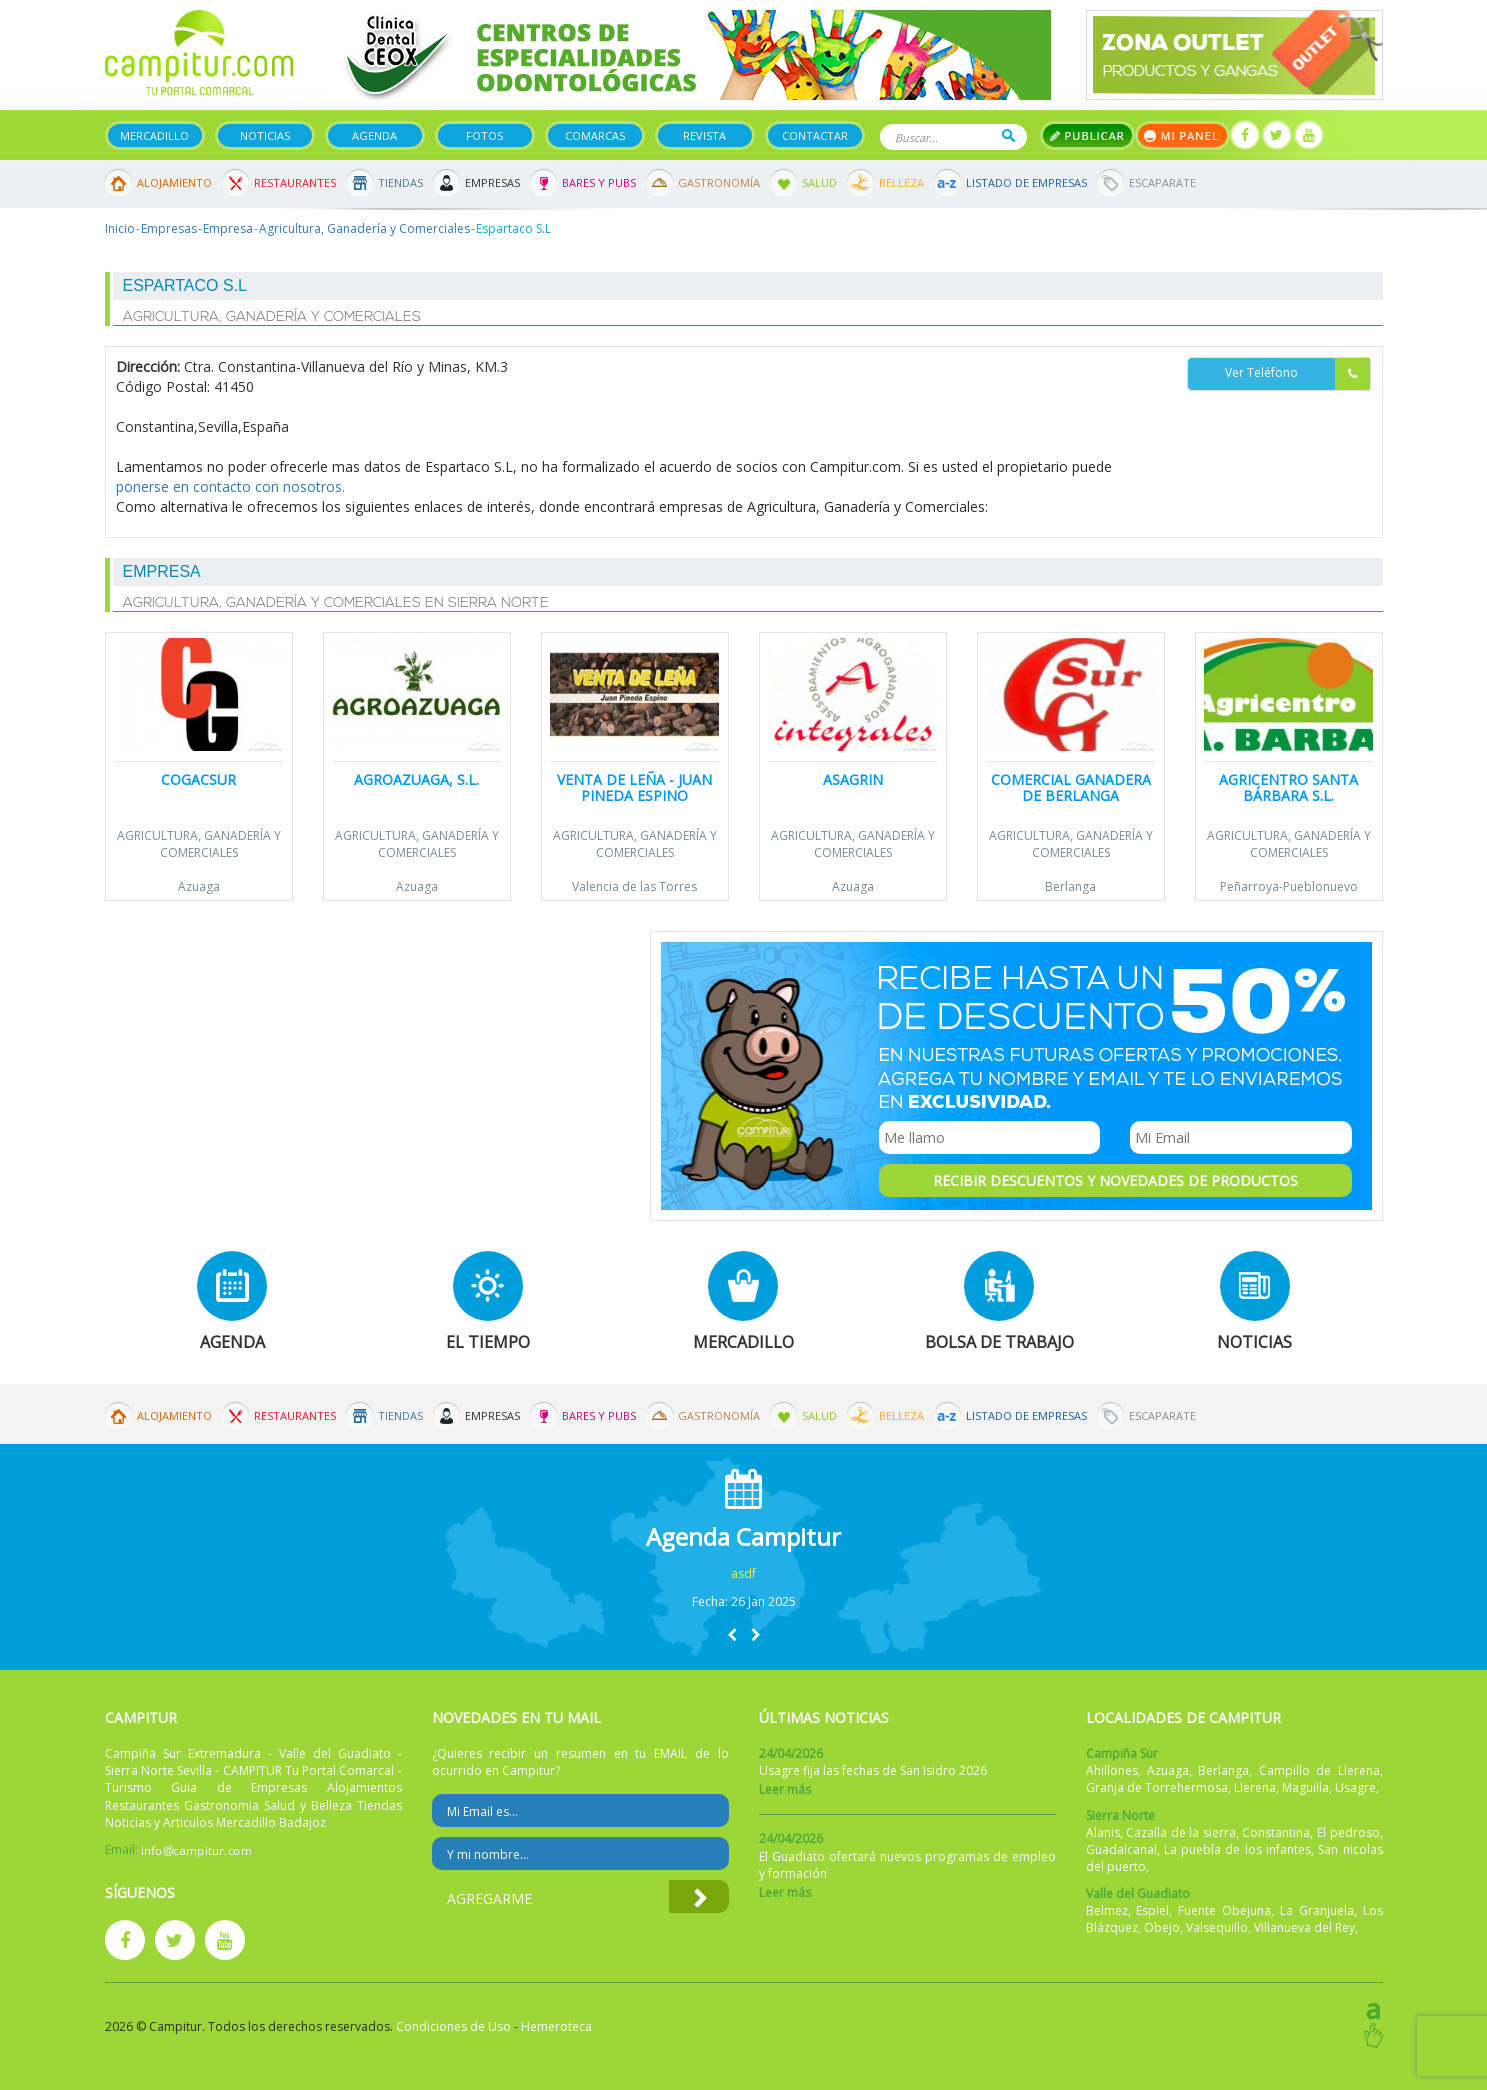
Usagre (1355, 1787)
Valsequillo (1217, 1927)
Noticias (265, 135)
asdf (743, 1573)
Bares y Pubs (599, 182)
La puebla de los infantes (1237, 1849)
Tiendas (400, 182)
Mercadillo (154, 135)
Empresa (228, 228)
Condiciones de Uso (453, 2026)
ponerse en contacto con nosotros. (230, 486)
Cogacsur (198, 779)
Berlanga (1070, 886)
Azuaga (199, 886)
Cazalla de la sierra (1181, 1832)
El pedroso (1348, 1832)
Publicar (1087, 135)
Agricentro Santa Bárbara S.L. (1288, 787)
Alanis (1103, 1832)
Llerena (1255, 1787)
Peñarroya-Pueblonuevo (1289, 886)
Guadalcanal (1121, 1849)
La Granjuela (1317, 1910)
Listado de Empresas (1026, 182)
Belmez (1107, 1910)
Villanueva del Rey (1304, 1927)
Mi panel (1182, 135)
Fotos (484, 135)
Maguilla (1305, 1787)
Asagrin (853, 779)
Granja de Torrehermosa (1157, 1787)
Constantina (1276, 1832)
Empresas (492, 182)
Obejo (1162, 1927)
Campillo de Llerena (1319, 1770)
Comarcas (595, 135)
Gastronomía (719, 182)
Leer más (785, 1789)
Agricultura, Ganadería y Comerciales (364, 228)
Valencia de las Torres (634, 886)
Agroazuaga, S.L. (416, 779)
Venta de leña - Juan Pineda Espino (634, 787)
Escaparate (1162, 182)
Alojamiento (174, 182)
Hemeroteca (556, 2026)
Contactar (815, 135)
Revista (704, 135)
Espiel (1152, 1910)
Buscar (1008, 135)
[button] (732, 1634)
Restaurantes (295, 182)
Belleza (901, 182)
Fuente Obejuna (1224, 1910)
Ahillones (1112, 1770)
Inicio (120, 228)
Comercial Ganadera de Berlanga (1071, 787)
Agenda (374, 135)
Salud (819, 182)
